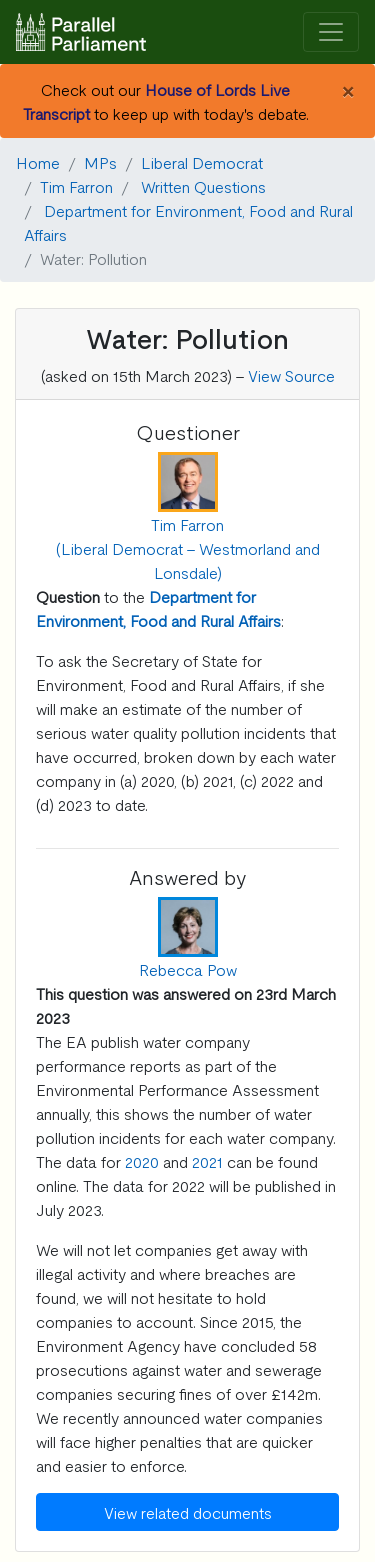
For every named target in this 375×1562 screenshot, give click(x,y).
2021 (207, 1161)
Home (38, 162)
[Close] (347, 89)
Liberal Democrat (202, 162)
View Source (291, 375)
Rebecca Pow (188, 969)
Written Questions (203, 186)
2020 (142, 1161)
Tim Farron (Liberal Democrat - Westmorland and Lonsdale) (188, 548)
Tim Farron (76, 186)
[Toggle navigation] (331, 32)
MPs (100, 162)
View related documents (188, 1512)
